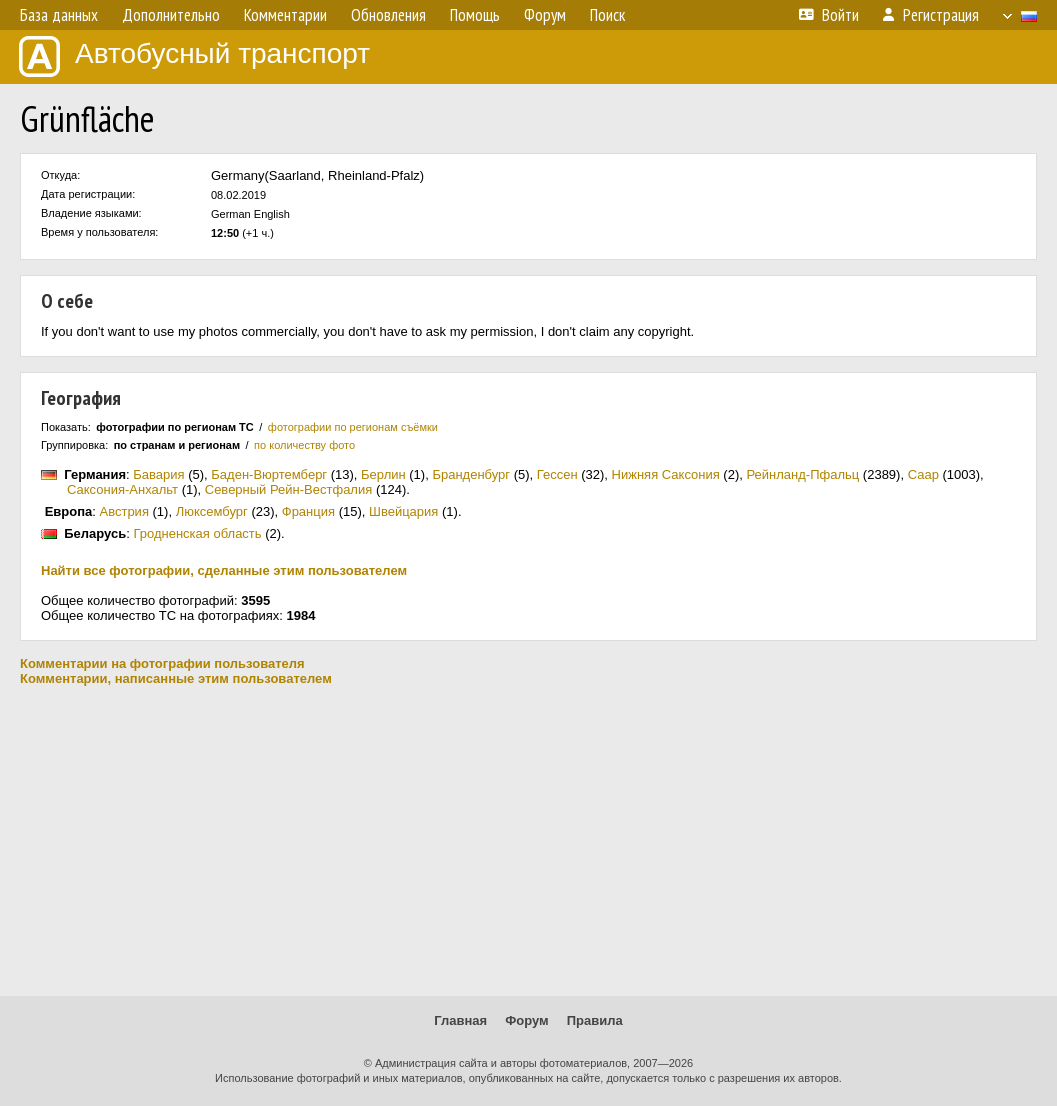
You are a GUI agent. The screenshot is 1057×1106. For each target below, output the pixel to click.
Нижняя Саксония (666, 474)
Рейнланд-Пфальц (802, 474)
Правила (595, 1020)
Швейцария (403, 511)
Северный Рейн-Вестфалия (289, 489)
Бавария (158, 474)
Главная (460, 1020)
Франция (308, 511)
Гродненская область (197, 533)
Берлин (383, 474)
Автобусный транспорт (194, 56)
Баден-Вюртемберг (269, 474)
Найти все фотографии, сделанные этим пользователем (224, 570)
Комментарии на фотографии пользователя (162, 663)
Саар (923, 474)
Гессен (557, 474)
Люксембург (212, 511)
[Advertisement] (528, 841)
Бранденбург (471, 474)
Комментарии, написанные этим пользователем (176, 678)
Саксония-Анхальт (122, 489)
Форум (526, 1020)
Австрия (124, 511)
